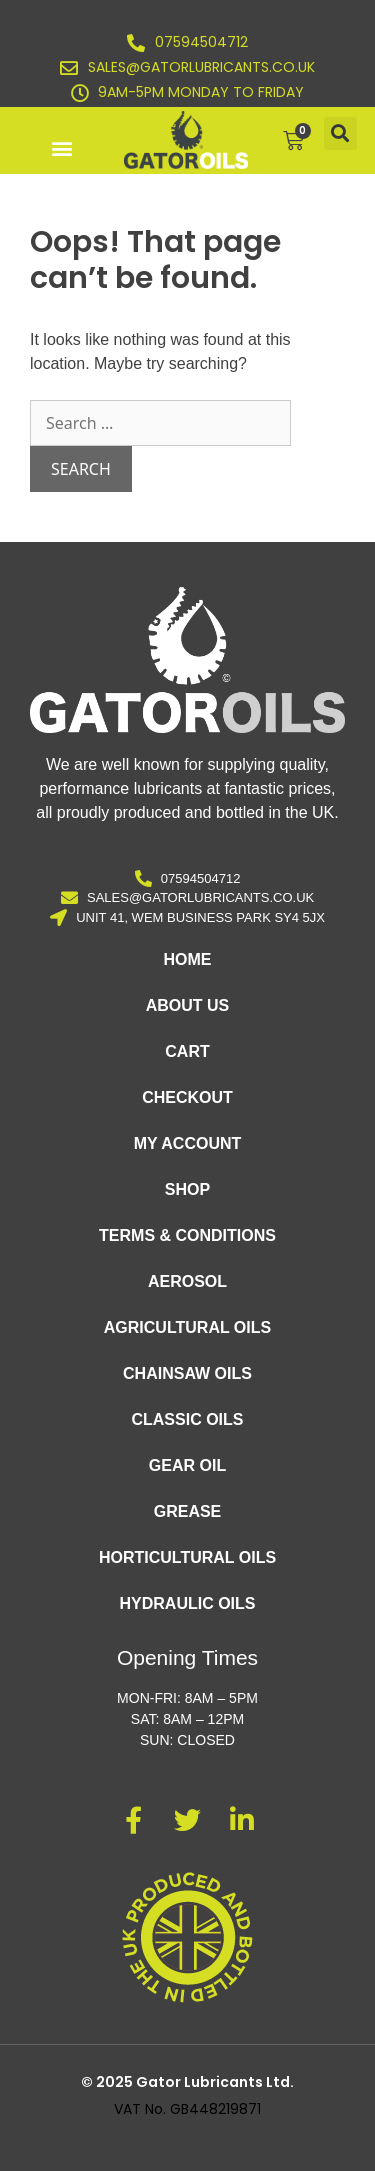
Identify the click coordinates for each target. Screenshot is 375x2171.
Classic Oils (187, 1419)
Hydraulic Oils (188, 1603)
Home (188, 959)
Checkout (187, 1097)
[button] (61, 147)
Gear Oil (187, 1465)
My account (188, 1143)
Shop (187, 1189)
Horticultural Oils (187, 1557)
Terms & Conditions (187, 1235)
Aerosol (187, 1281)
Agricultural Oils (187, 1327)
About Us (188, 1005)
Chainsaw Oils (187, 1373)
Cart (187, 1051)
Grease (188, 1511)
